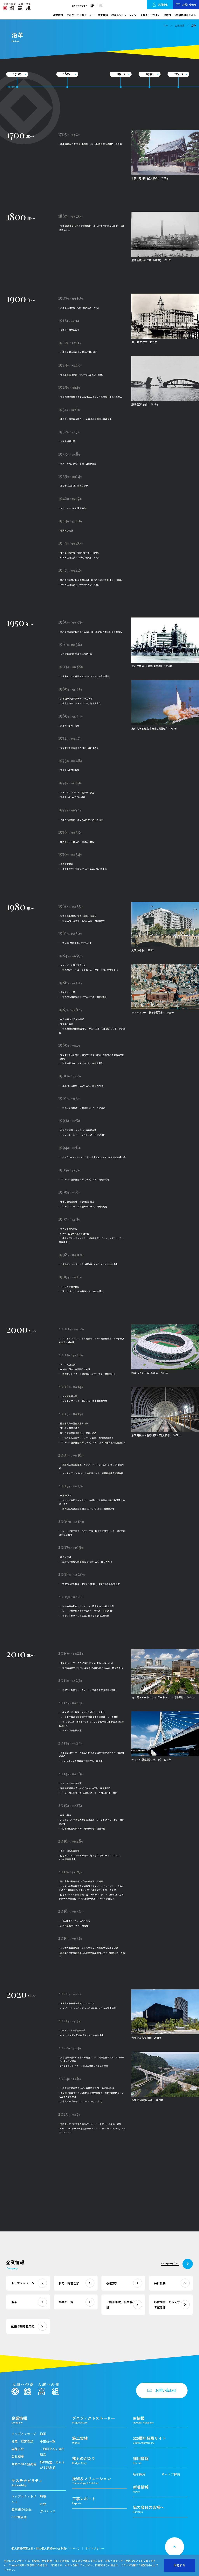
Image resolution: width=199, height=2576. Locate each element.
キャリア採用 (170, 2474)
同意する (179, 2565)
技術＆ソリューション (124, 15)
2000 (180, 74)
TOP (165, 25)
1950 (152, 74)
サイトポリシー (95, 2548)
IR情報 (167, 15)
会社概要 (17, 2456)
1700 (19, 74)
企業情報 (58, 15)
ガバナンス (47, 2511)
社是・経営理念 (22, 2441)
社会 (43, 2503)
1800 (69, 74)
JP (92, 6)
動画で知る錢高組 (23, 2464)
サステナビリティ (150, 15)
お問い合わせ (186, 4)
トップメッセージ (23, 2433)
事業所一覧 (47, 2441)
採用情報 (160, 4)
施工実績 (103, 15)
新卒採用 (139, 2474)
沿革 (43, 2433)
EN (101, 6)
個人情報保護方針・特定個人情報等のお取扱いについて (45, 2548)
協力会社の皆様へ (79, 6)
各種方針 (17, 2448)
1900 (123, 74)
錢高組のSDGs (21, 2509)
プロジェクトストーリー (80, 15)
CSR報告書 (19, 2517)
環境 (43, 2496)
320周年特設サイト (185, 15)
